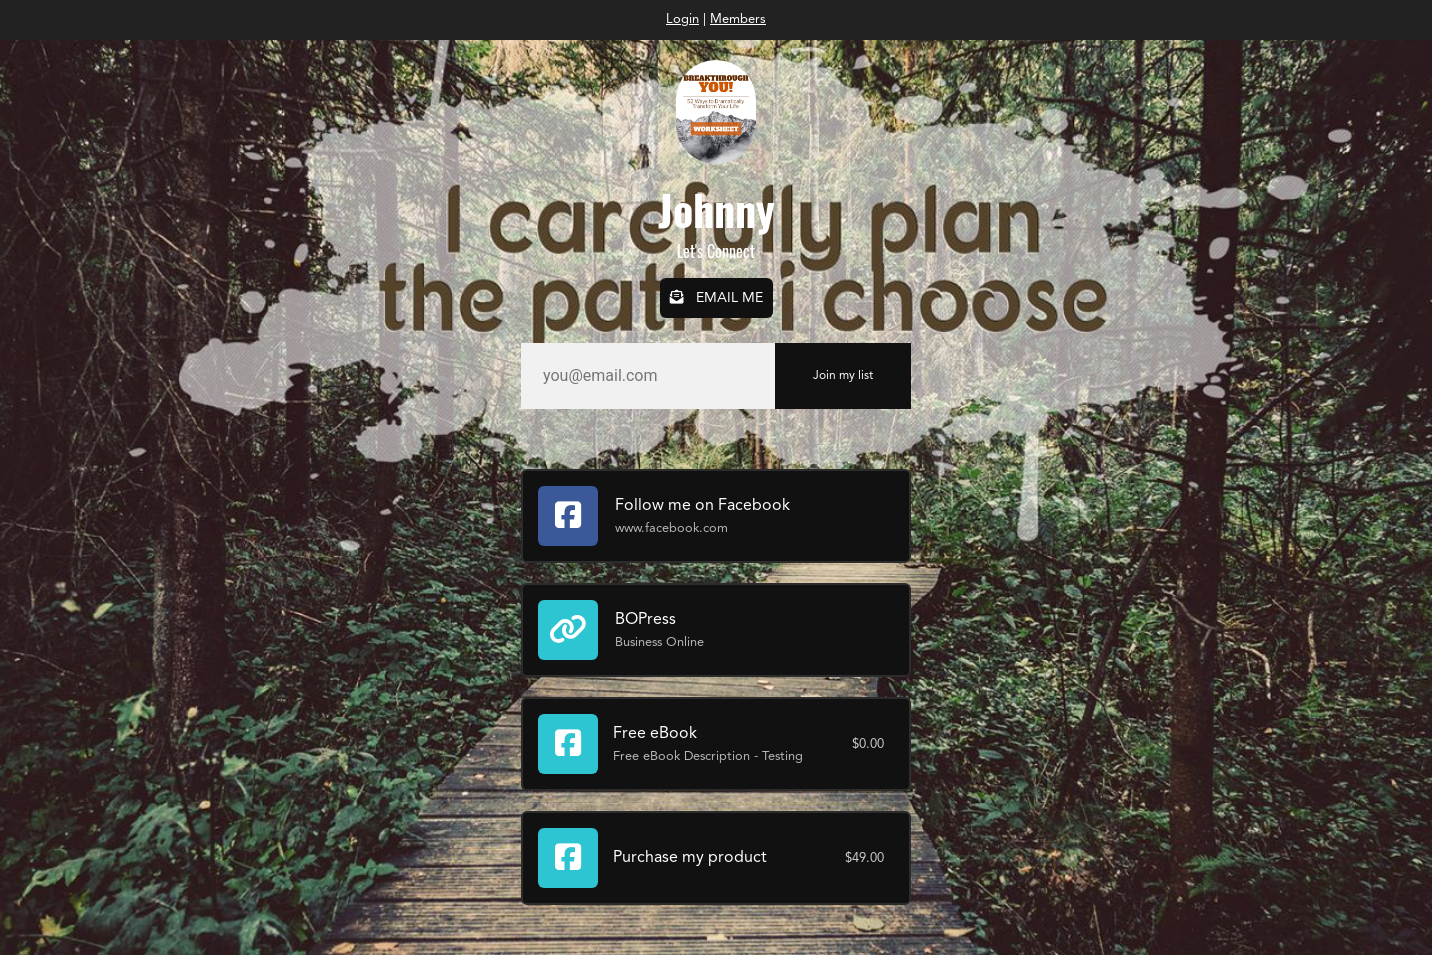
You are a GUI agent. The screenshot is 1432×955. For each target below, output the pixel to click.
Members (738, 19)
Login (682, 19)
